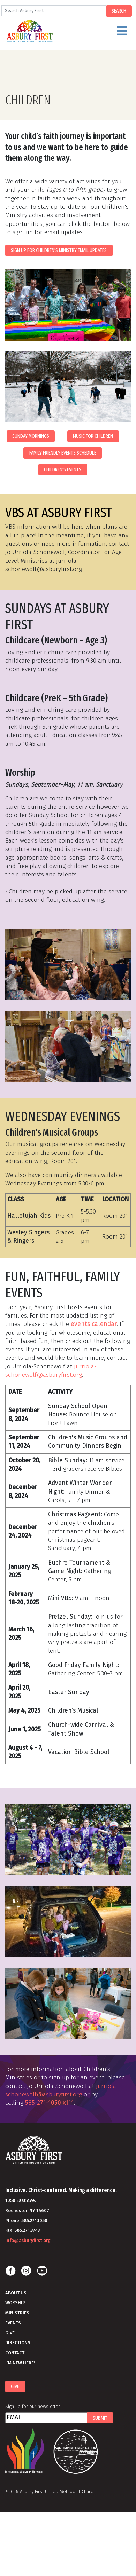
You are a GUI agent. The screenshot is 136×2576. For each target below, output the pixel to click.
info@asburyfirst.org (28, 2240)
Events (13, 2322)
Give (10, 2333)
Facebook (10, 2271)
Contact (14, 2352)
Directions (17, 2342)
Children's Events (62, 469)
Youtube (42, 2271)
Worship (15, 2302)
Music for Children (93, 436)
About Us (16, 2293)
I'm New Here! (20, 2362)
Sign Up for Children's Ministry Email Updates (59, 250)
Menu (75, 33)
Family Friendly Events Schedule (62, 453)
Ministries (17, 2312)
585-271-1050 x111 (49, 2103)
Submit (100, 2418)
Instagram (26, 2271)
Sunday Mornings (30, 436)
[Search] (53, 10)
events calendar (94, 1324)
